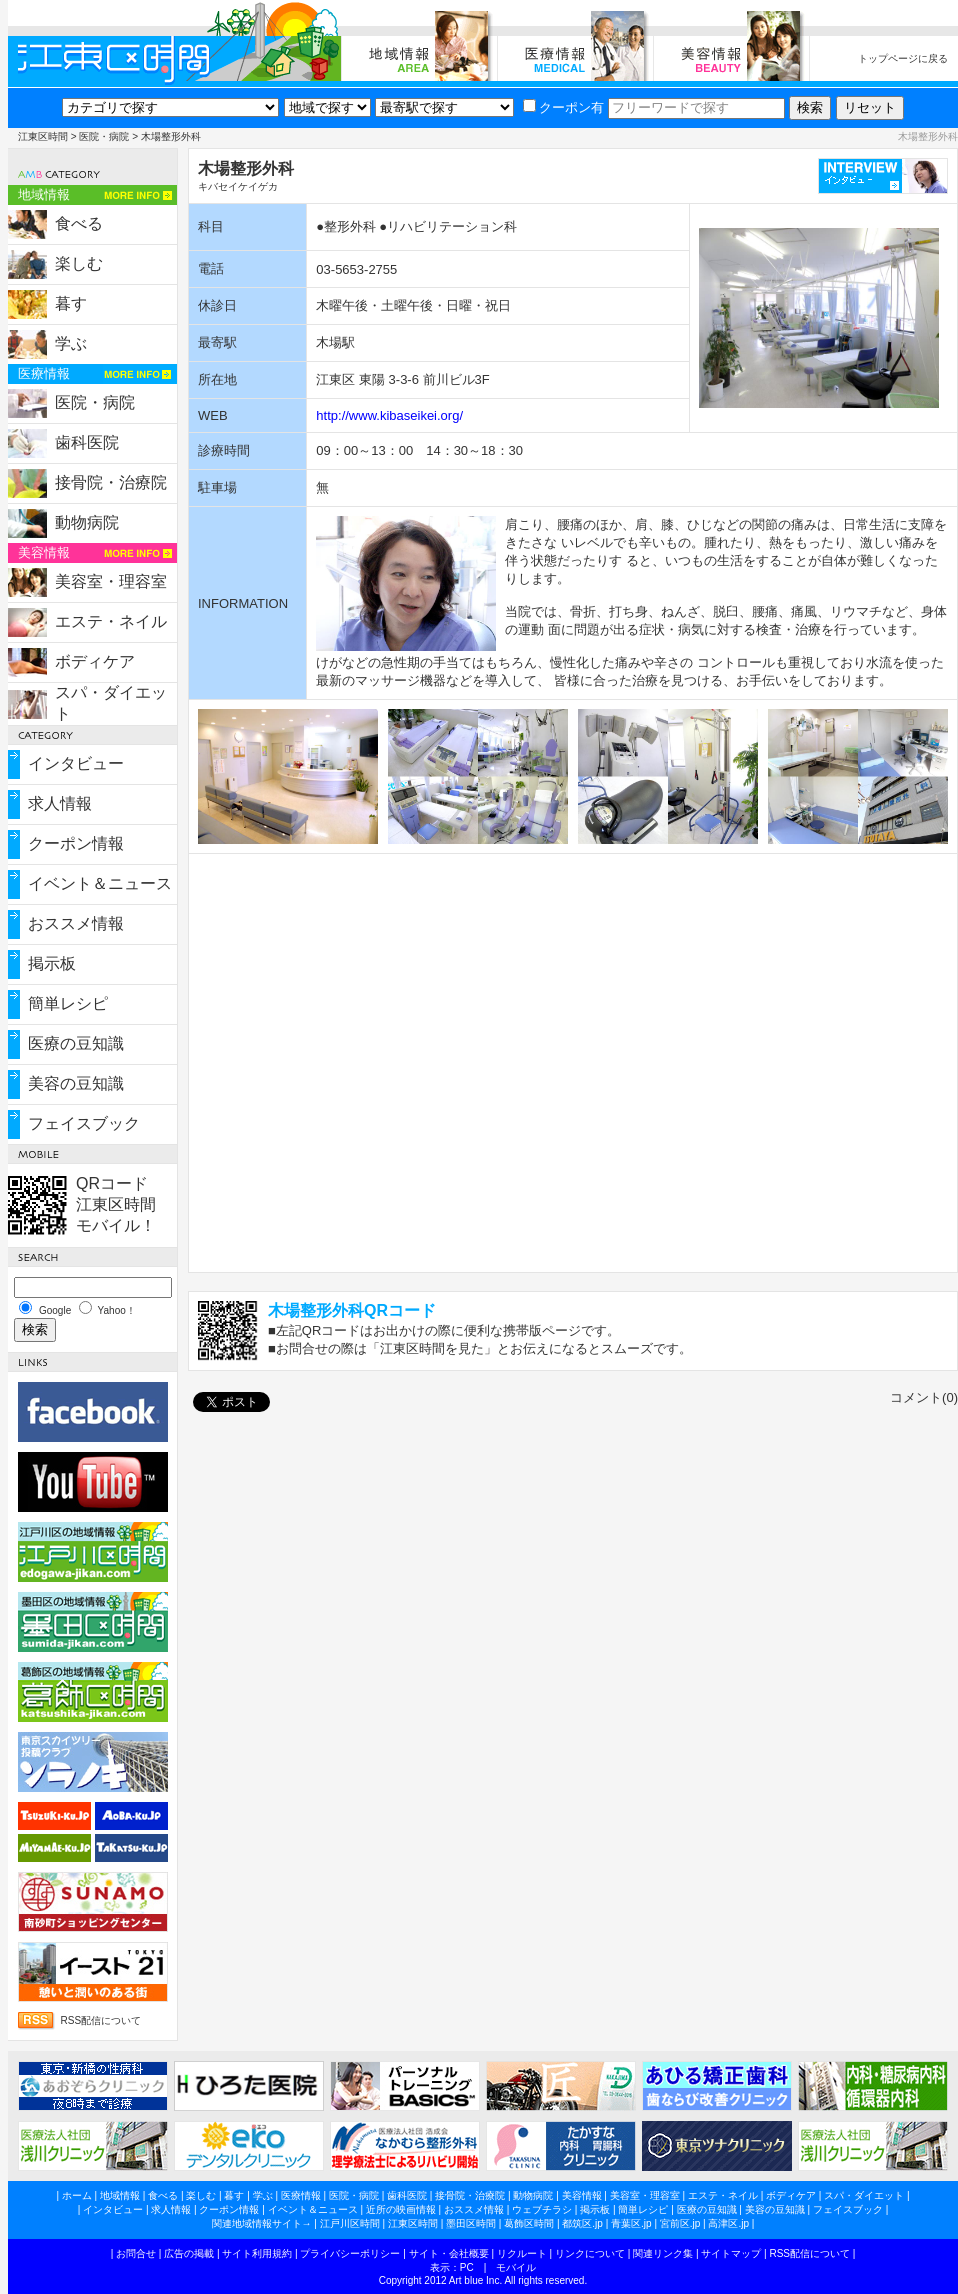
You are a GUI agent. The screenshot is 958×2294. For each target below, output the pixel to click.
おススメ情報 (76, 923)
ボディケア (95, 661)
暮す (71, 303)
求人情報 (60, 803)
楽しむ (79, 263)
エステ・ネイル (111, 621)
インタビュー (76, 763)
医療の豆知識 (76, 1043)
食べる (79, 223)
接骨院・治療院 (111, 482)
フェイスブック (84, 1123)
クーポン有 (563, 107)
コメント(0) (924, 1397)
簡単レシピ (68, 1003)
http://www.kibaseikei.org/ (389, 415)
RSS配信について (101, 2020)
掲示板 (52, 963)
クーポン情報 (76, 843)
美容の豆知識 (76, 1083)
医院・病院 (104, 136)
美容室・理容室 (111, 581)
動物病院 (87, 522)
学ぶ (71, 343)
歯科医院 (87, 442)
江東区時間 (43, 136)
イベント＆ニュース (100, 883)
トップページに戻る (903, 58)
